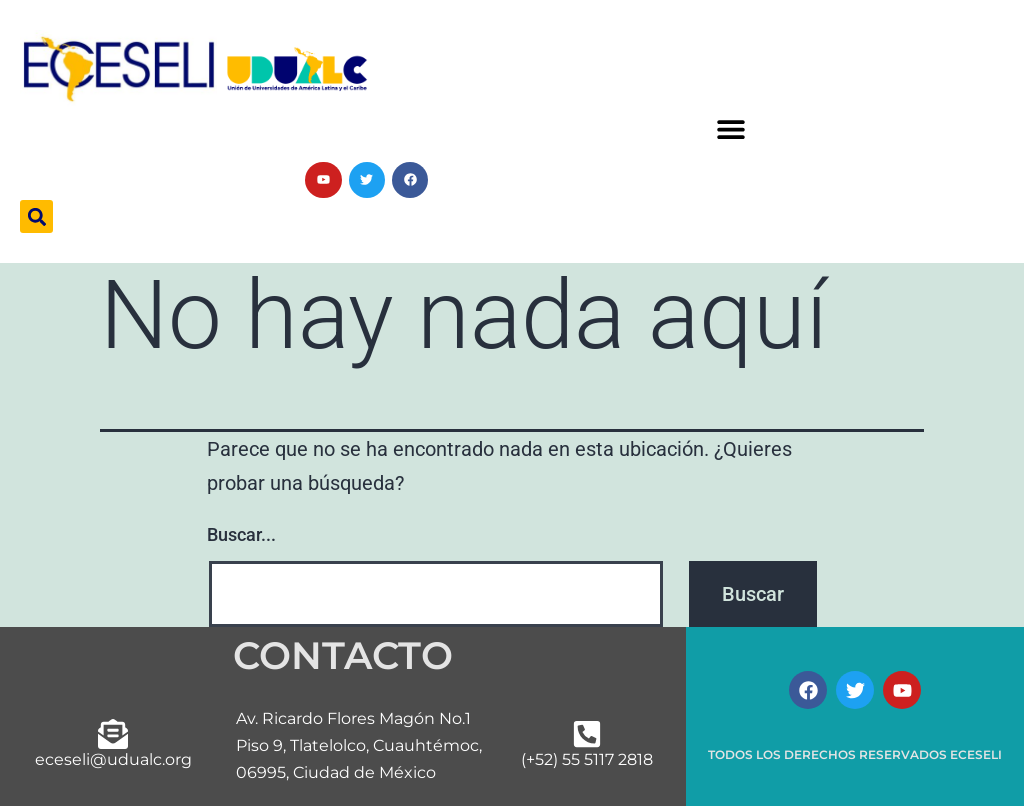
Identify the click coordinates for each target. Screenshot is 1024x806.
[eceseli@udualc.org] (113, 734)
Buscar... (241, 534)
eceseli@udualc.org (113, 759)
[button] (730, 129)
